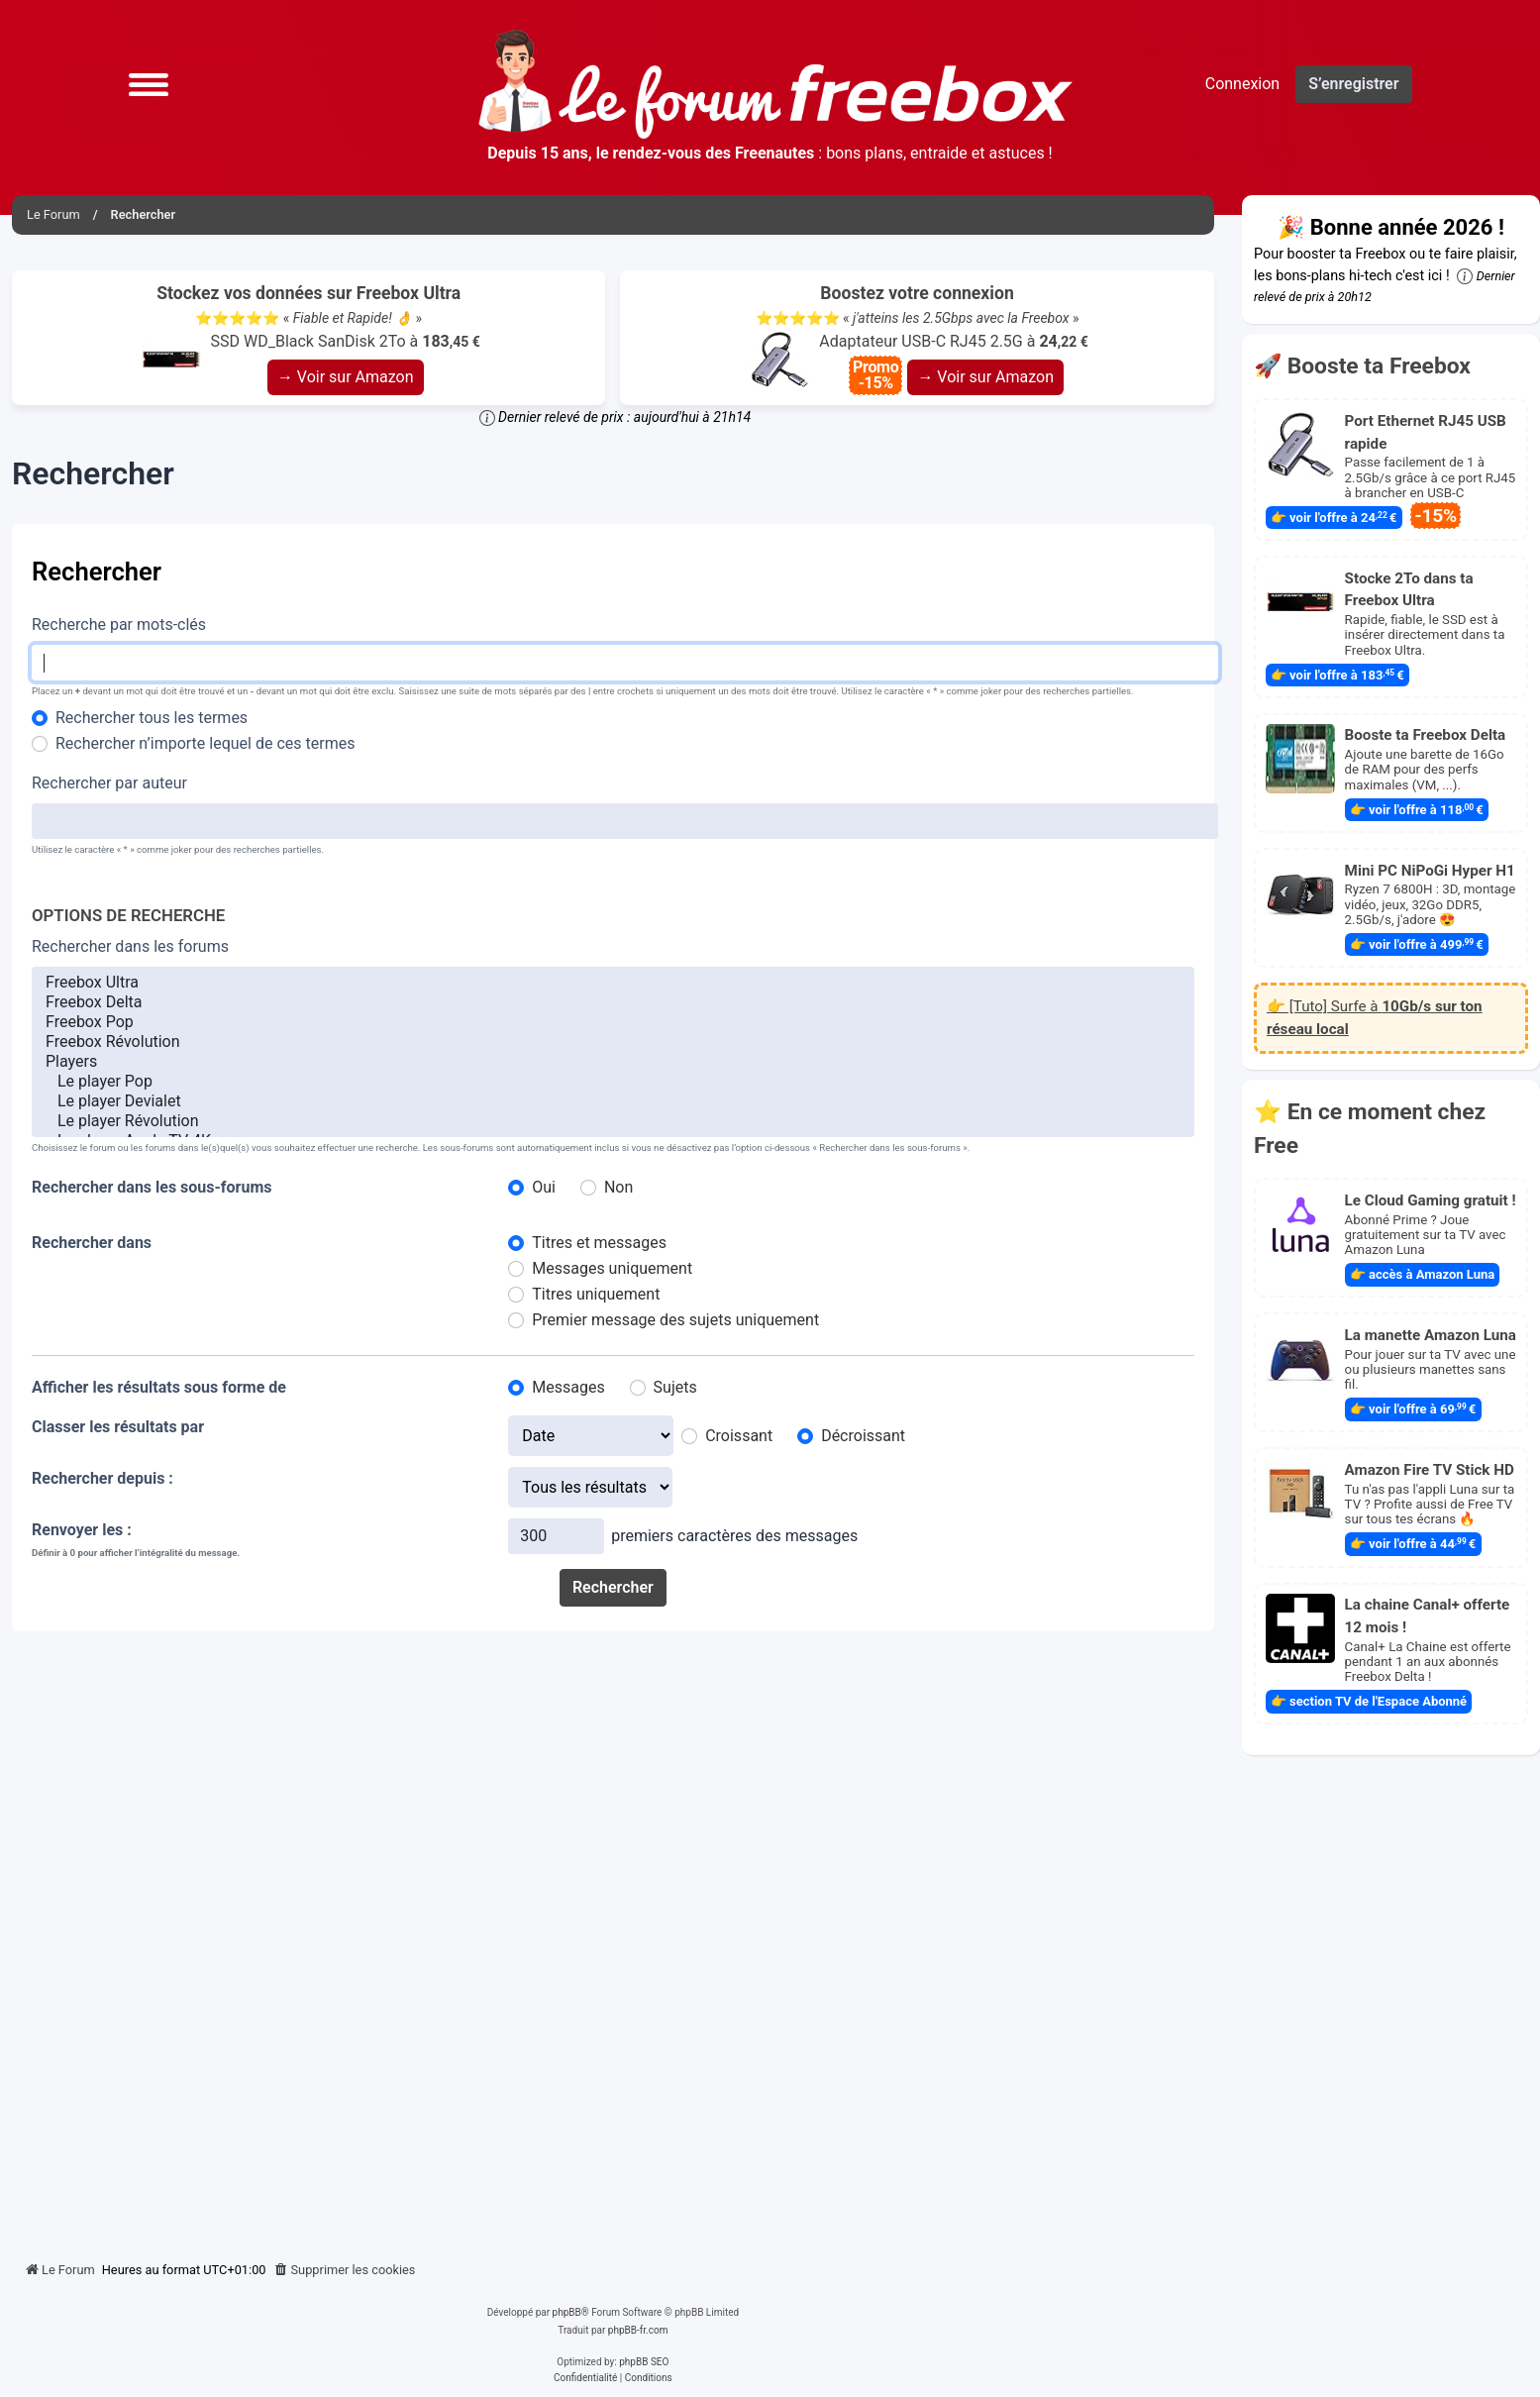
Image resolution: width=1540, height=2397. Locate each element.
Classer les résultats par (118, 1426)
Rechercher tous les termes (151, 717)
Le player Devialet (613, 1101)
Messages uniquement (612, 1268)
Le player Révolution (613, 1121)
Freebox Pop (613, 1022)
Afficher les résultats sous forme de (159, 1387)
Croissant (738, 1435)
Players (613, 1062)
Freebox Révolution (613, 1042)
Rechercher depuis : (102, 1478)
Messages (568, 1387)
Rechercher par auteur (109, 783)
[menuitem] (344, 2270)
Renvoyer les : (82, 1529)
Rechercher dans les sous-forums (152, 1187)
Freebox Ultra (613, 982)
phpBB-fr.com (638, 2330)
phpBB (567, 2312)
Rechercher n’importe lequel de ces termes (205, 743)
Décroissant (863, 1435)
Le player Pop (613, 1082)
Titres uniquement (596, 1294)
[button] (148, 84)
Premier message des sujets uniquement (675, 1319)
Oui (544, 1187)
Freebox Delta (613, 1002)
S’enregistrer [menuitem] (1353, 83)
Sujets (675, 1387)
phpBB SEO (643, 2361)
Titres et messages (599, 1242)
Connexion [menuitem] (1242, 83)
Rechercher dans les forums (130, 946)
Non (618, 1187)
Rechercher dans (92, 1242)
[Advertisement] (613, 1938)
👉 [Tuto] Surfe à (1375, 1017)
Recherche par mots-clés (119, 624)
